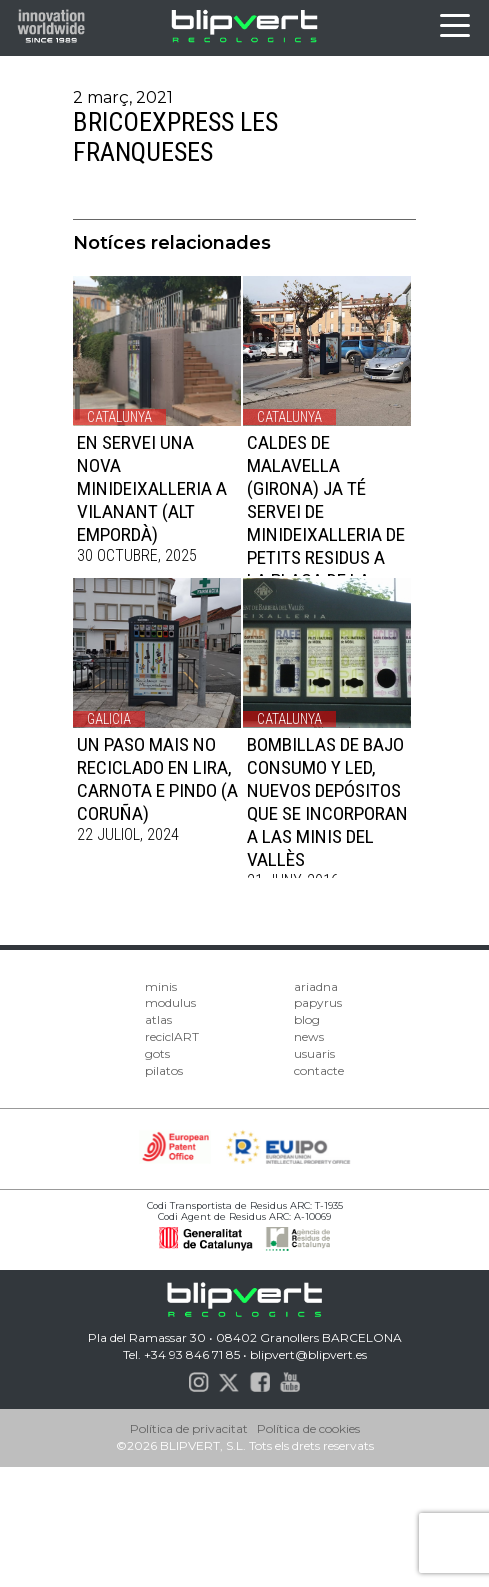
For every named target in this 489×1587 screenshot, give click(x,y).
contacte (319, 1070)
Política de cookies (308, 1428)
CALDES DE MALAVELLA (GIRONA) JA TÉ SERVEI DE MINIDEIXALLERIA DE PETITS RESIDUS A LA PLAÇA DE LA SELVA (326, 523)
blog (307, 1019)
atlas (158, 1019)
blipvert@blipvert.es (308, 1354)
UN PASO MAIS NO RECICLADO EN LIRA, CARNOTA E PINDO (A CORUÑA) (157, 779)
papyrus (318, 1002)
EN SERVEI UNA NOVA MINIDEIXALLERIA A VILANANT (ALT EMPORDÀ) (152, 488)
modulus (170, 1002)
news (309, 1036)
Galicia (109, 719)
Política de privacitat (189, 1428)
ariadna (316, 986)
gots (157, 1053)
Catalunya (119, 417)
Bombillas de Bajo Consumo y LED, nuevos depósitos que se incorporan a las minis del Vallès (327, 802)
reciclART (172, 1036)
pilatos (164, 1070)
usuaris (314, 1053)
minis (161, 986)
